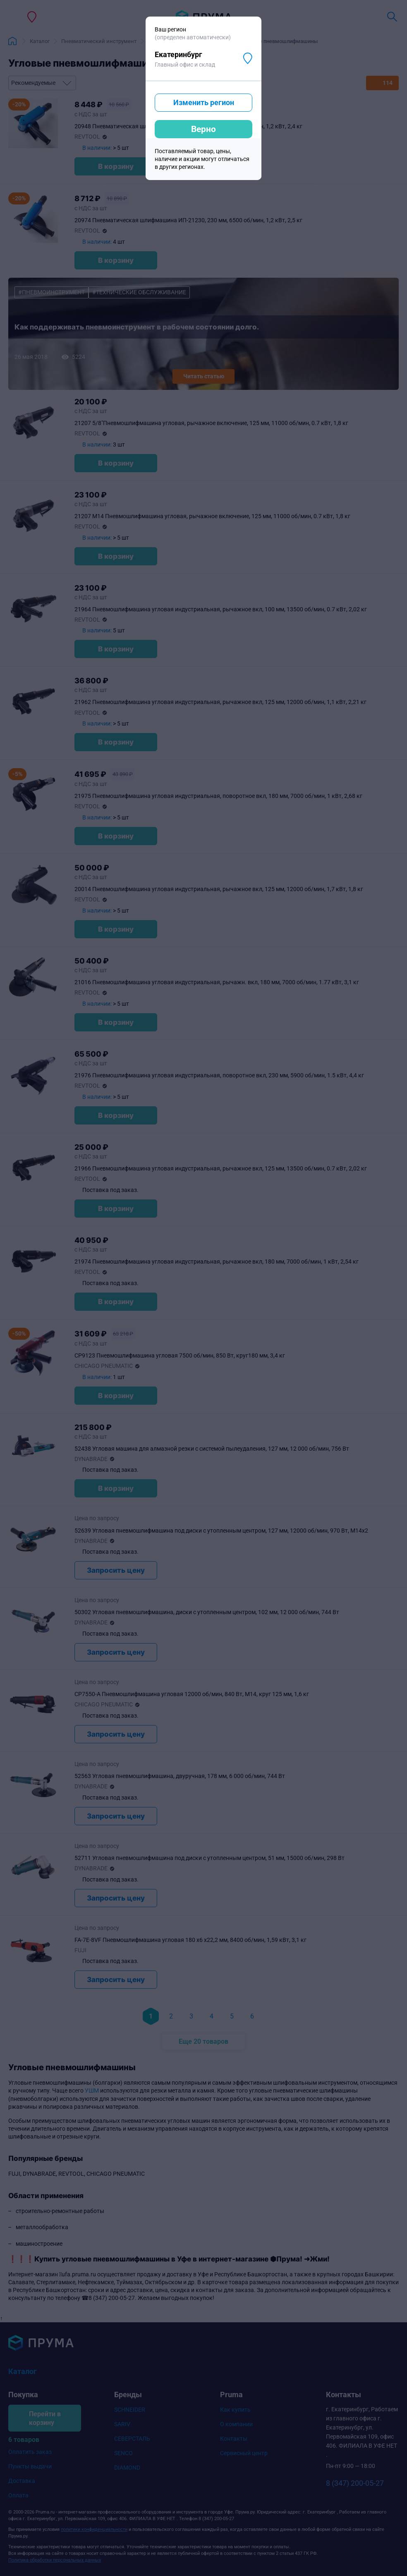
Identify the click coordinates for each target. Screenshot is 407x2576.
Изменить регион (203, 102)
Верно (203, 129)
